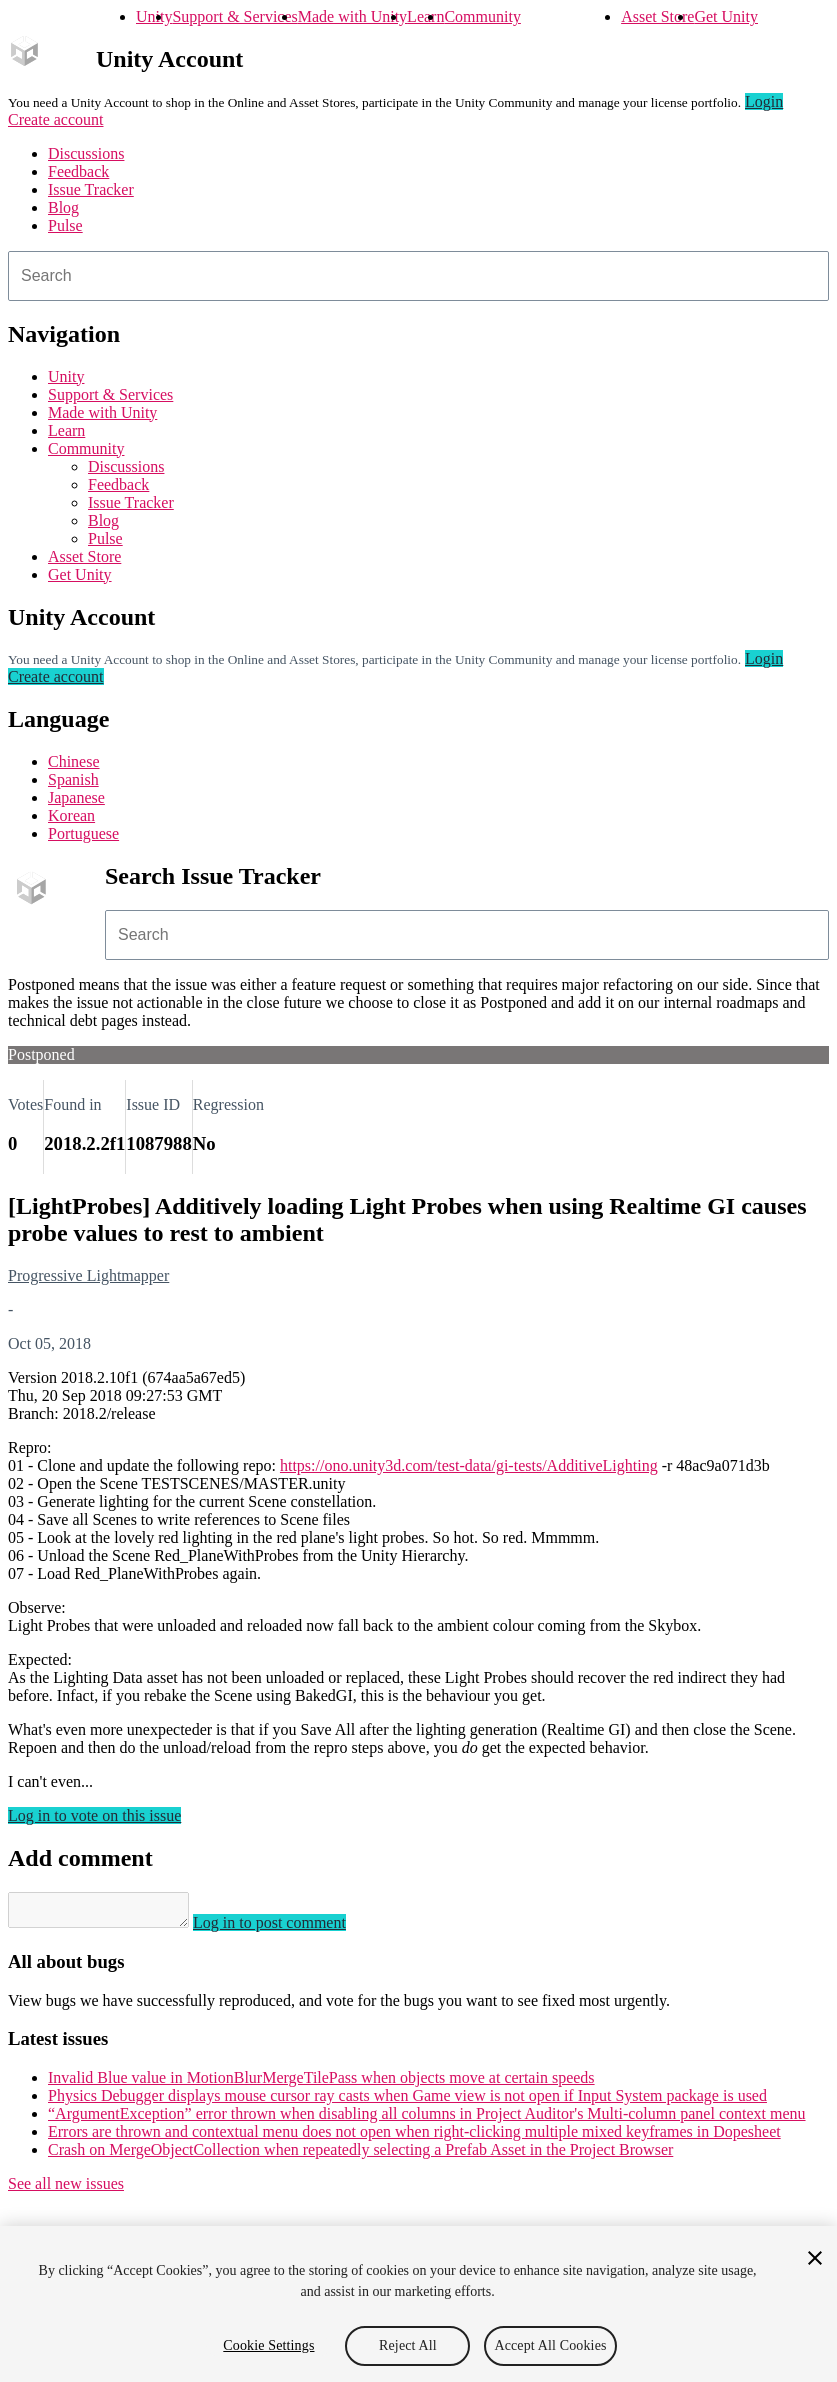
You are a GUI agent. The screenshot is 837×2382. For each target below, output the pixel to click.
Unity (154, 16)
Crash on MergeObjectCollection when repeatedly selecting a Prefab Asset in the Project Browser (360, 2155)
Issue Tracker (91, 189)
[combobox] (418, 276)
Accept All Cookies (550, 2345)
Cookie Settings (268, 2345)
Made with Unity (352, 16)
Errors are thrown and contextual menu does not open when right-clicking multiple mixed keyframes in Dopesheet (414, 2137)
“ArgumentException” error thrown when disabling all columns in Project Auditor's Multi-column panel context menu (427, 2119)
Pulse (65, 225)
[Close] (815, 2258)
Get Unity (726, 16)
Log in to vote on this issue (94, 1815)
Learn (425, 16)
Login (764, 101)
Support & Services (234, 16)
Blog (63, 207)
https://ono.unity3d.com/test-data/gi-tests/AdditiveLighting (469, 1465)
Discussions (86, 153)
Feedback (78, 171)
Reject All (408, 2345)
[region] (418, 2304)
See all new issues (66, 2189)
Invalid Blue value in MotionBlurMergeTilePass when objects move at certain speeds (321, 2083)
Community (482, 16)
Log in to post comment (289, 1928)
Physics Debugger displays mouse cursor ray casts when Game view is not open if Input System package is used (407, 2101)
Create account (56, 119)
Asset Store (657, 16)
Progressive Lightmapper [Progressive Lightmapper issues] (88, 1275)
